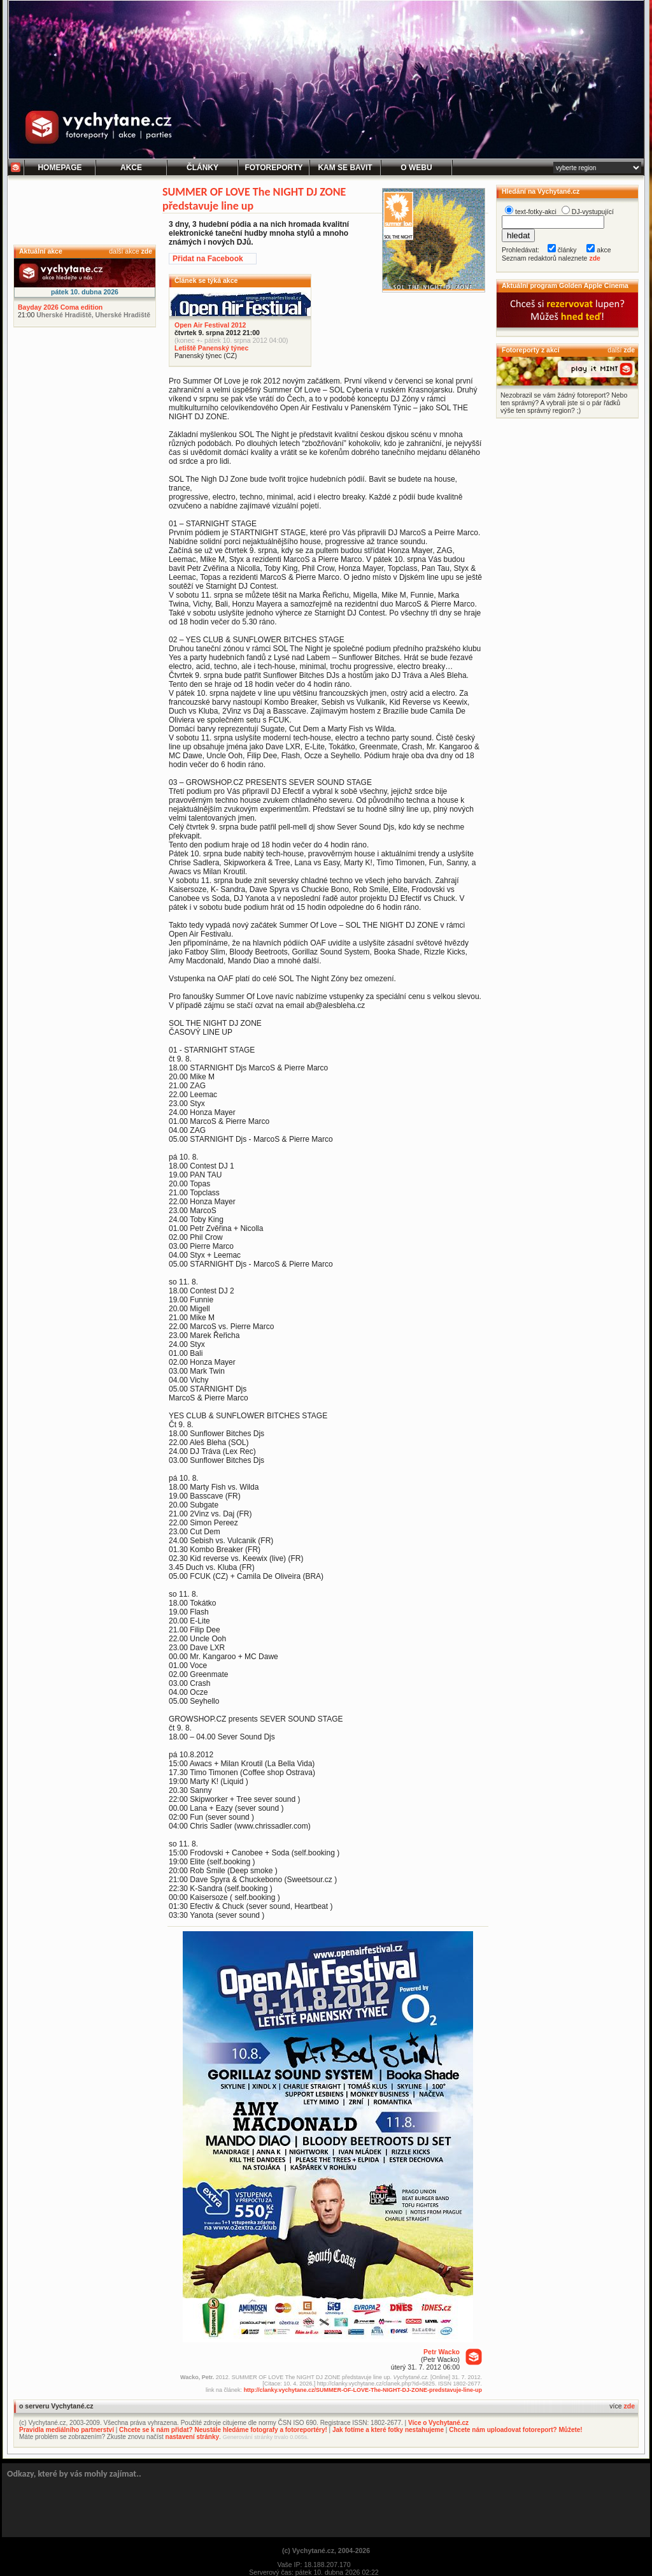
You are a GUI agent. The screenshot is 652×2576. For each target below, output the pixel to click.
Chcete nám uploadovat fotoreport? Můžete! (515, 2429)
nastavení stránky (193, 2436)
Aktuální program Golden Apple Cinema (565, 285)
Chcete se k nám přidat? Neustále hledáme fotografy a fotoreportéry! (223, 2429)
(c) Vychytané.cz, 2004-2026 (326, 2550)
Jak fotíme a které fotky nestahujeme (388, 2429)
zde (146, 251)
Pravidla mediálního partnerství (66, 2429)
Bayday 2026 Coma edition (60, 307)
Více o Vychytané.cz (438, 2422)
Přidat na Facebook (208, 258)
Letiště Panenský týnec (211, 348)
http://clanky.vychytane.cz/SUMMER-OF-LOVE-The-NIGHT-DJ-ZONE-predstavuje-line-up (363, 2390)
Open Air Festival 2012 (210, 325)
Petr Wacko (441, 2352)
